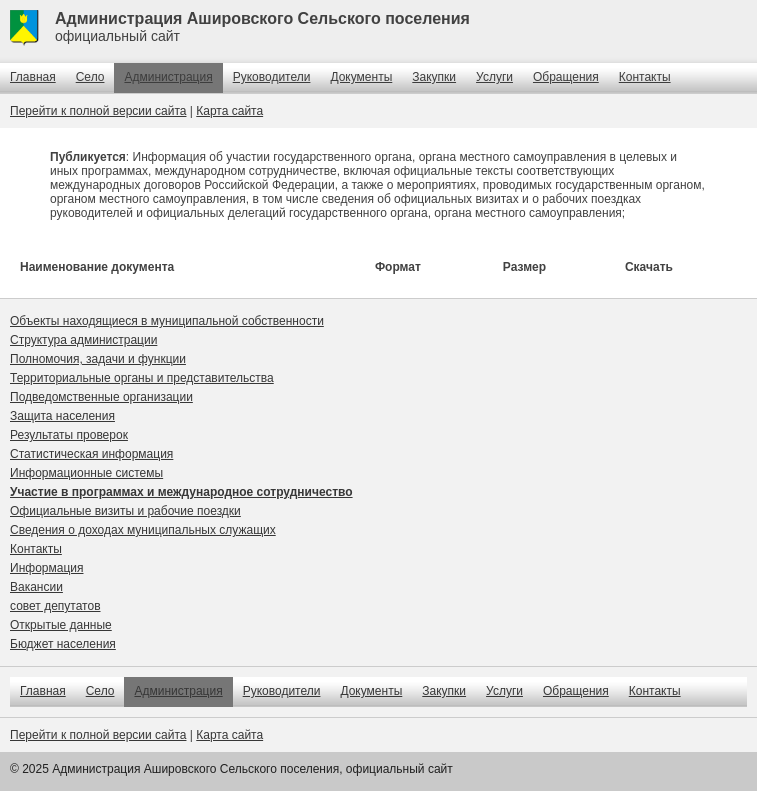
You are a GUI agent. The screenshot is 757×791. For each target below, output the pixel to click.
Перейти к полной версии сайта (98, 111)
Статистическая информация (91, 454)
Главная (33, 77)
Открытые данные (61, 625)
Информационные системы (86, 473)
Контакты (645, 77)
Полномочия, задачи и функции (98, 359)
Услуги (494, 77)
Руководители (272, 77)
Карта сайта (229, 111)
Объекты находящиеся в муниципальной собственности (167, 321)
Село (90, 77)
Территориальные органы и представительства (142, 378)
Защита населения (62, 416)
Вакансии (36, 587)
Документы (361, 77)
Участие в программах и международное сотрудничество (181, 492)
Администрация (168, 77)
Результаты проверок (69, 435)
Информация (46, 568)
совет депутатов (55, 606)
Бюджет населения (63, 644)
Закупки (434, 77)
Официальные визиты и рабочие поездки (125, 511)
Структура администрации (83, 340)
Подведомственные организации (101, 397)
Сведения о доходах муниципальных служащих (143, 530)
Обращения (566, 77)
